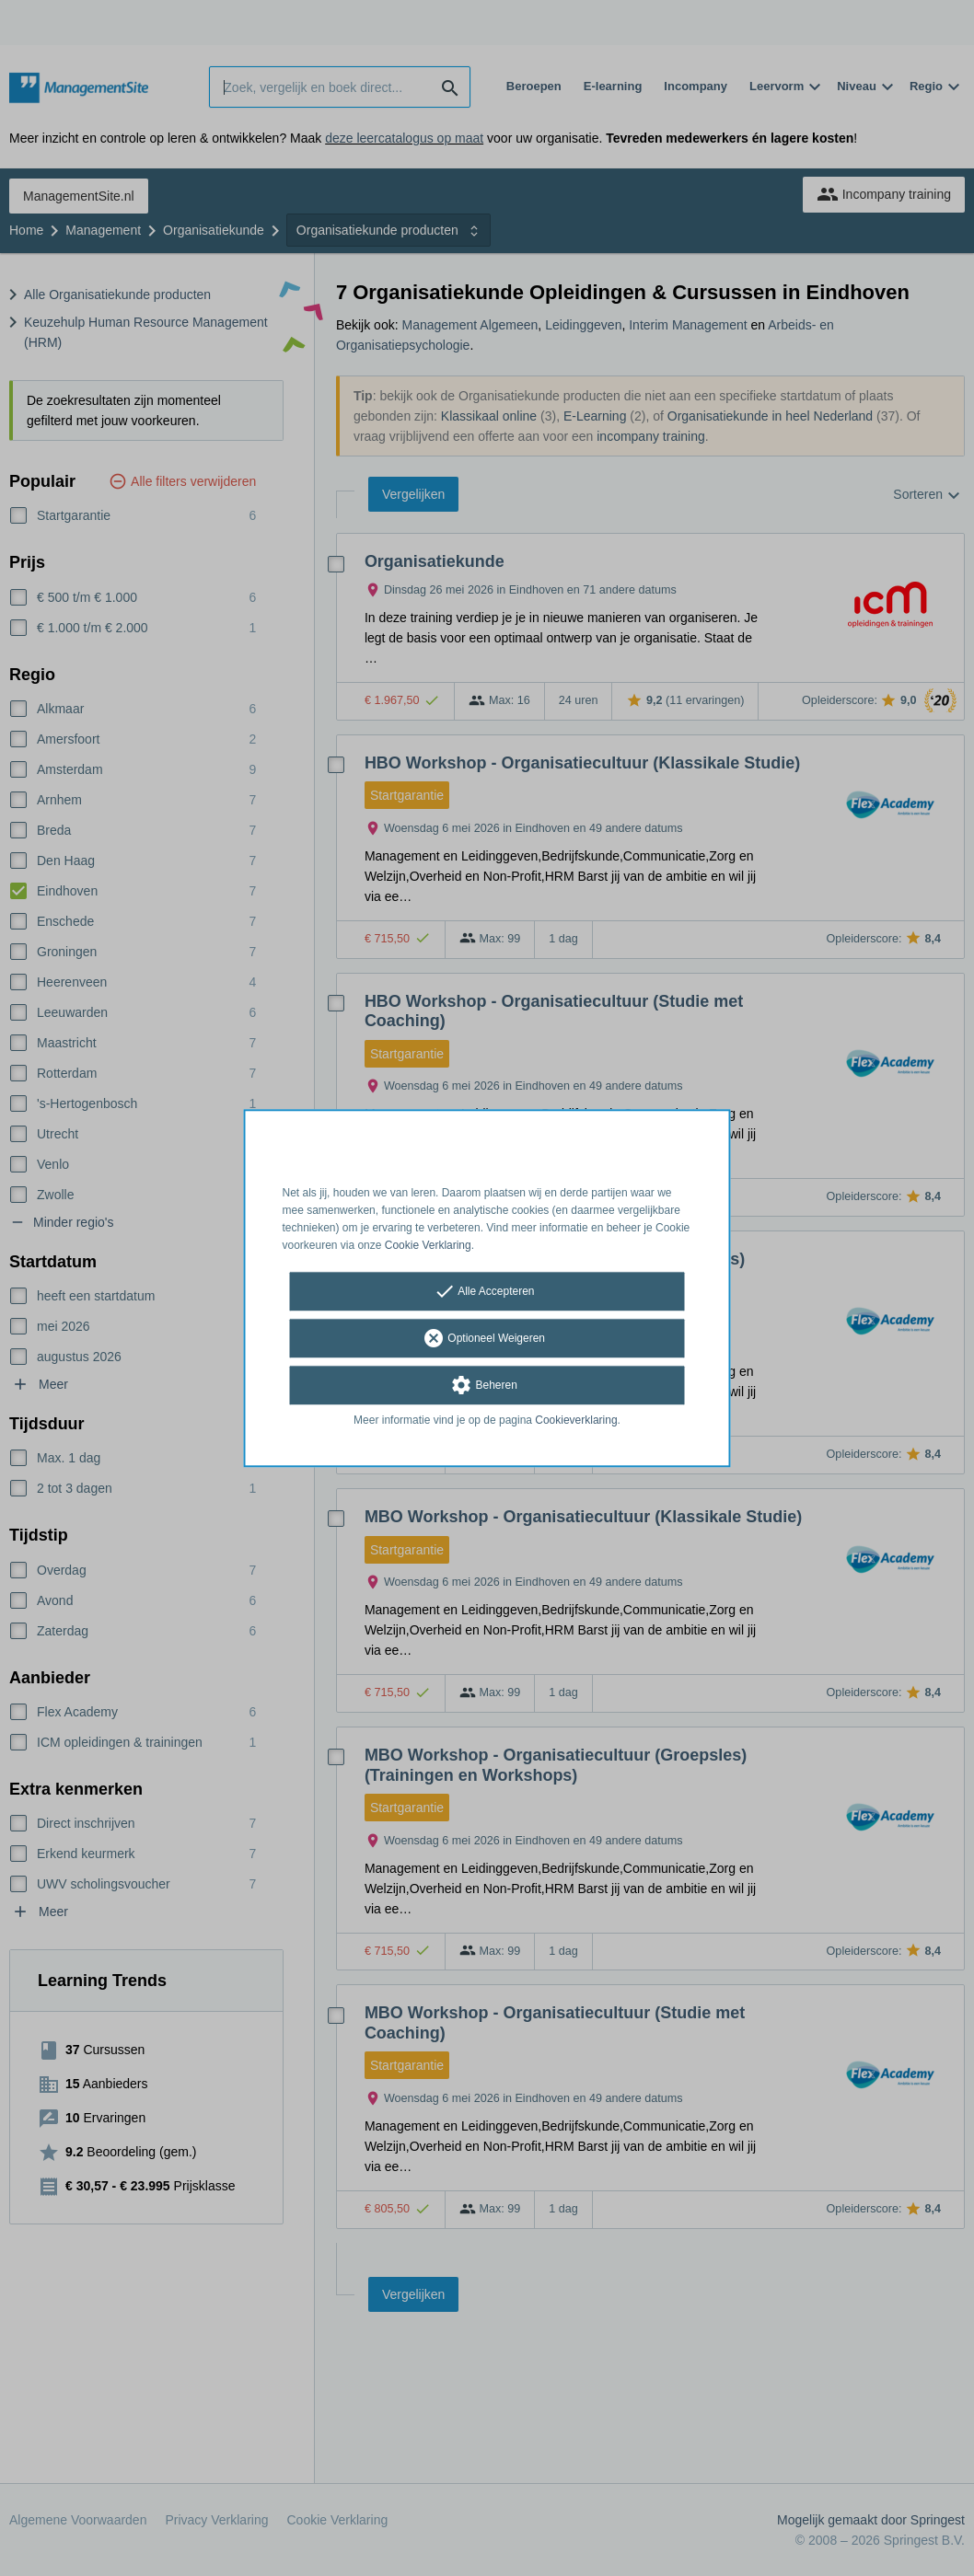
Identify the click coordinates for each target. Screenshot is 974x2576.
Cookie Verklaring (428, 1245)
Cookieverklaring (576, 1421)
